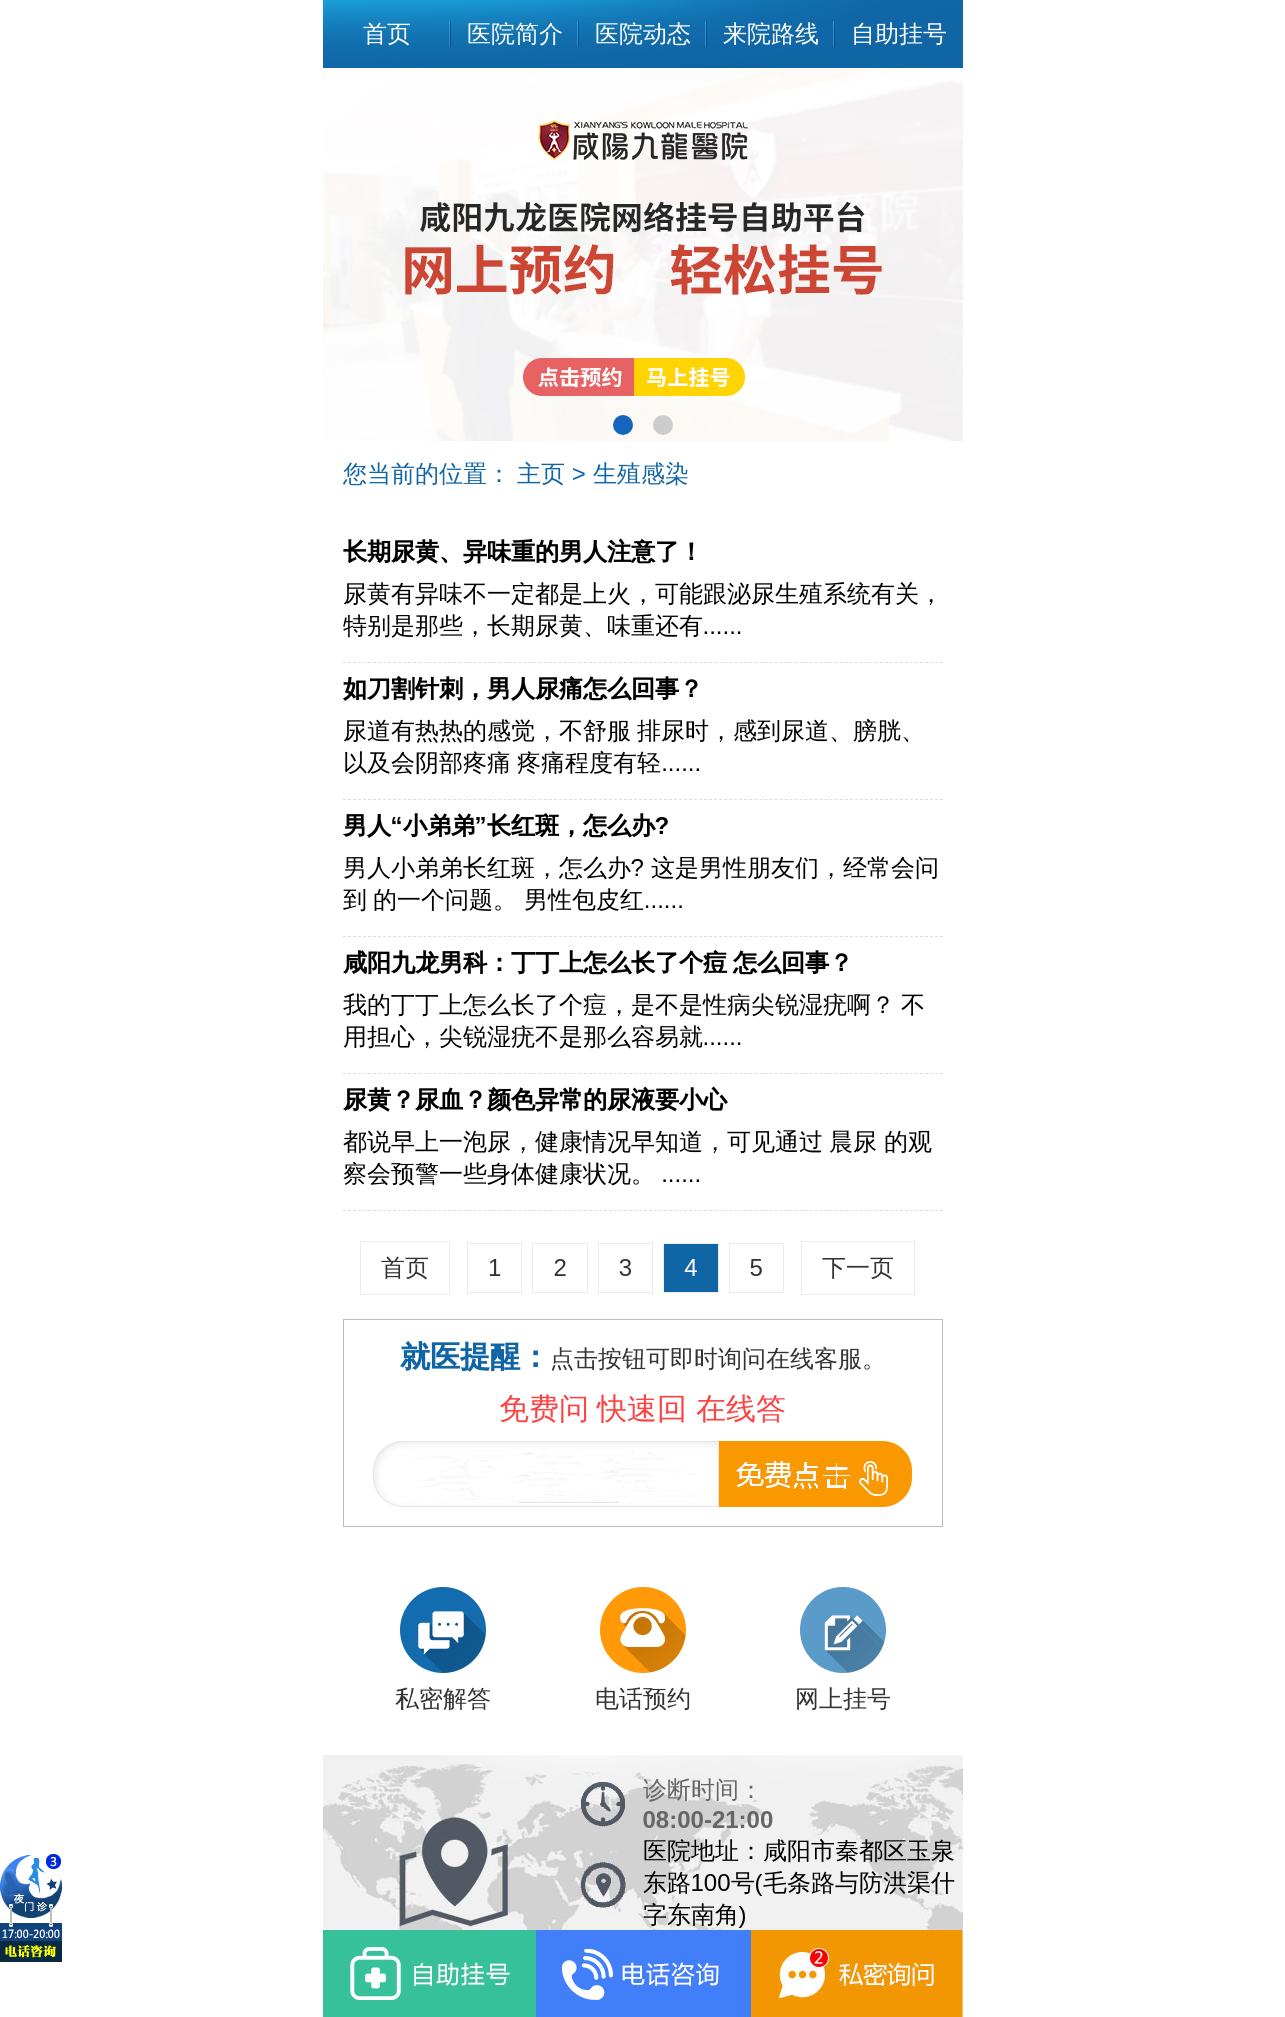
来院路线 (771, 33)
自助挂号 (899, 33)
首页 (387, 33)
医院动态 (643, 33)
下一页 (858, 1267)
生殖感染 (641, 473)
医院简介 (515, 33)
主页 (541, 473)
